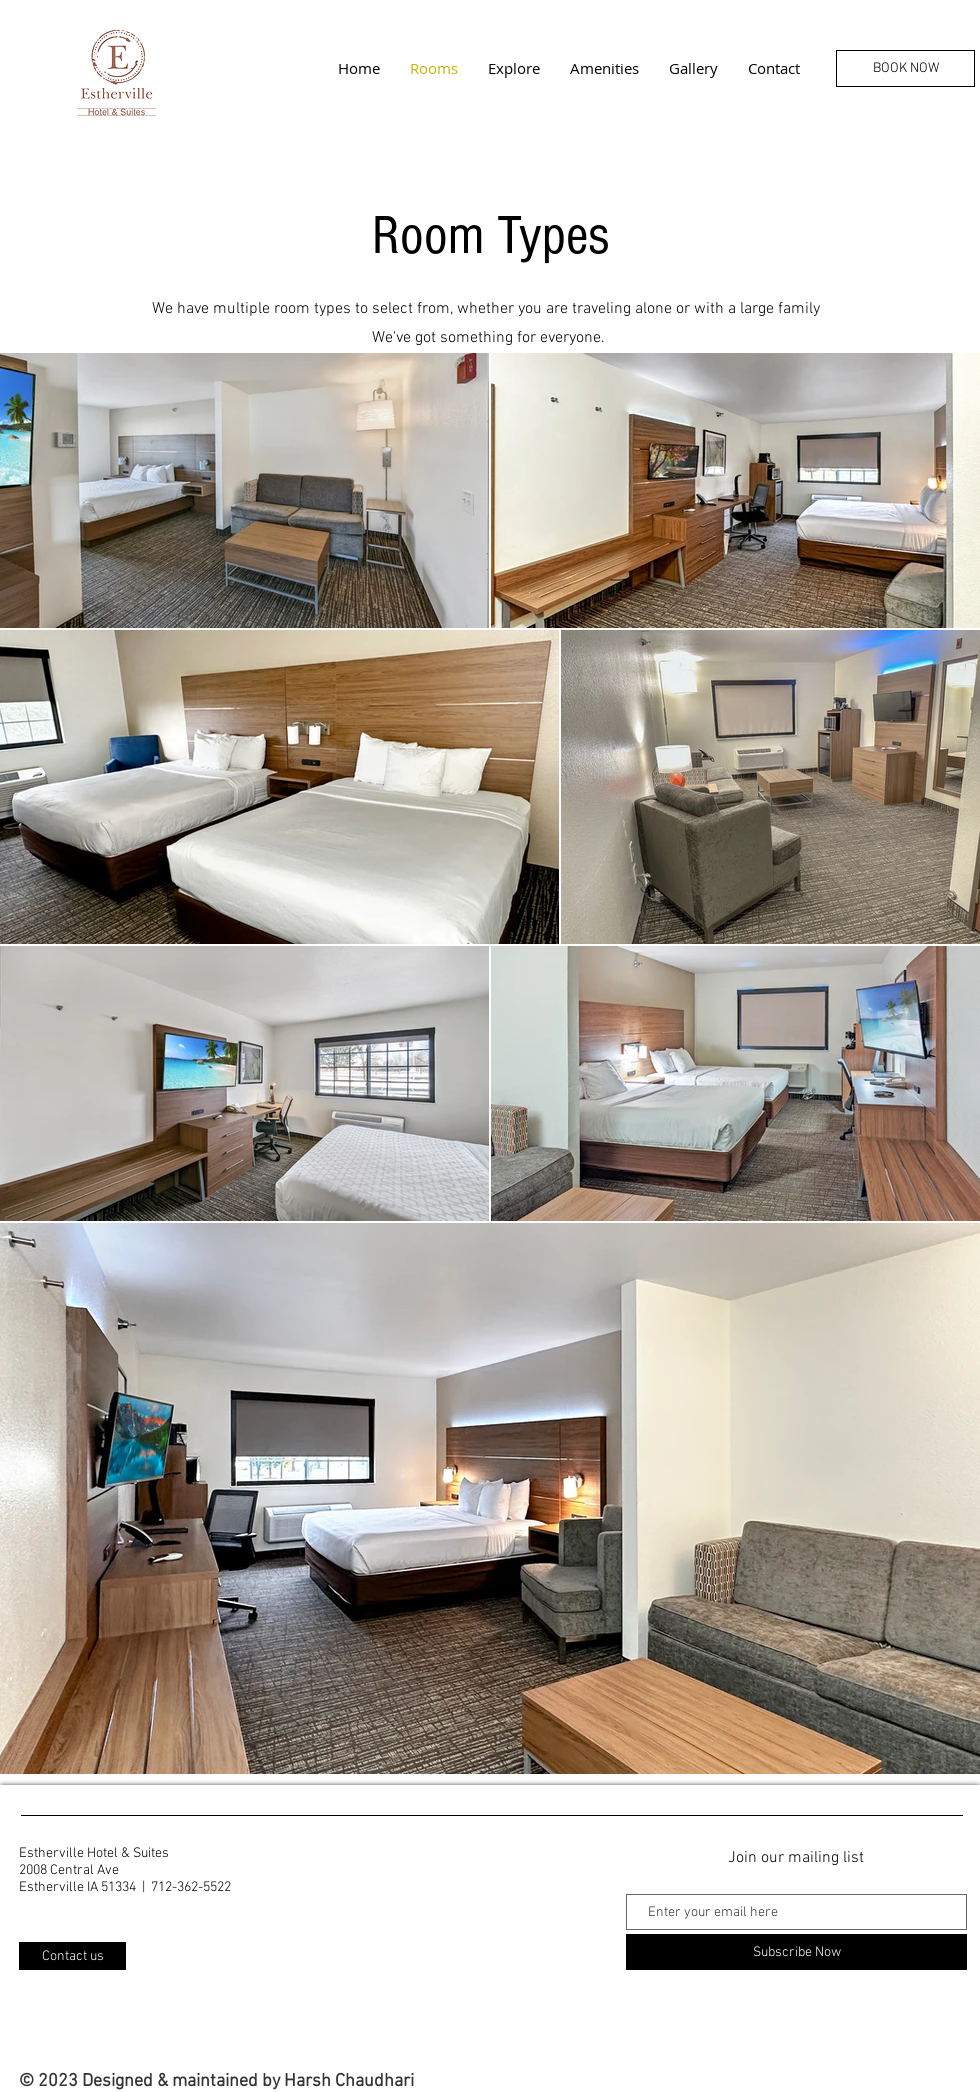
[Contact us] (72, 1956)
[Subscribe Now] (796, 1952)
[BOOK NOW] (905, 68)
